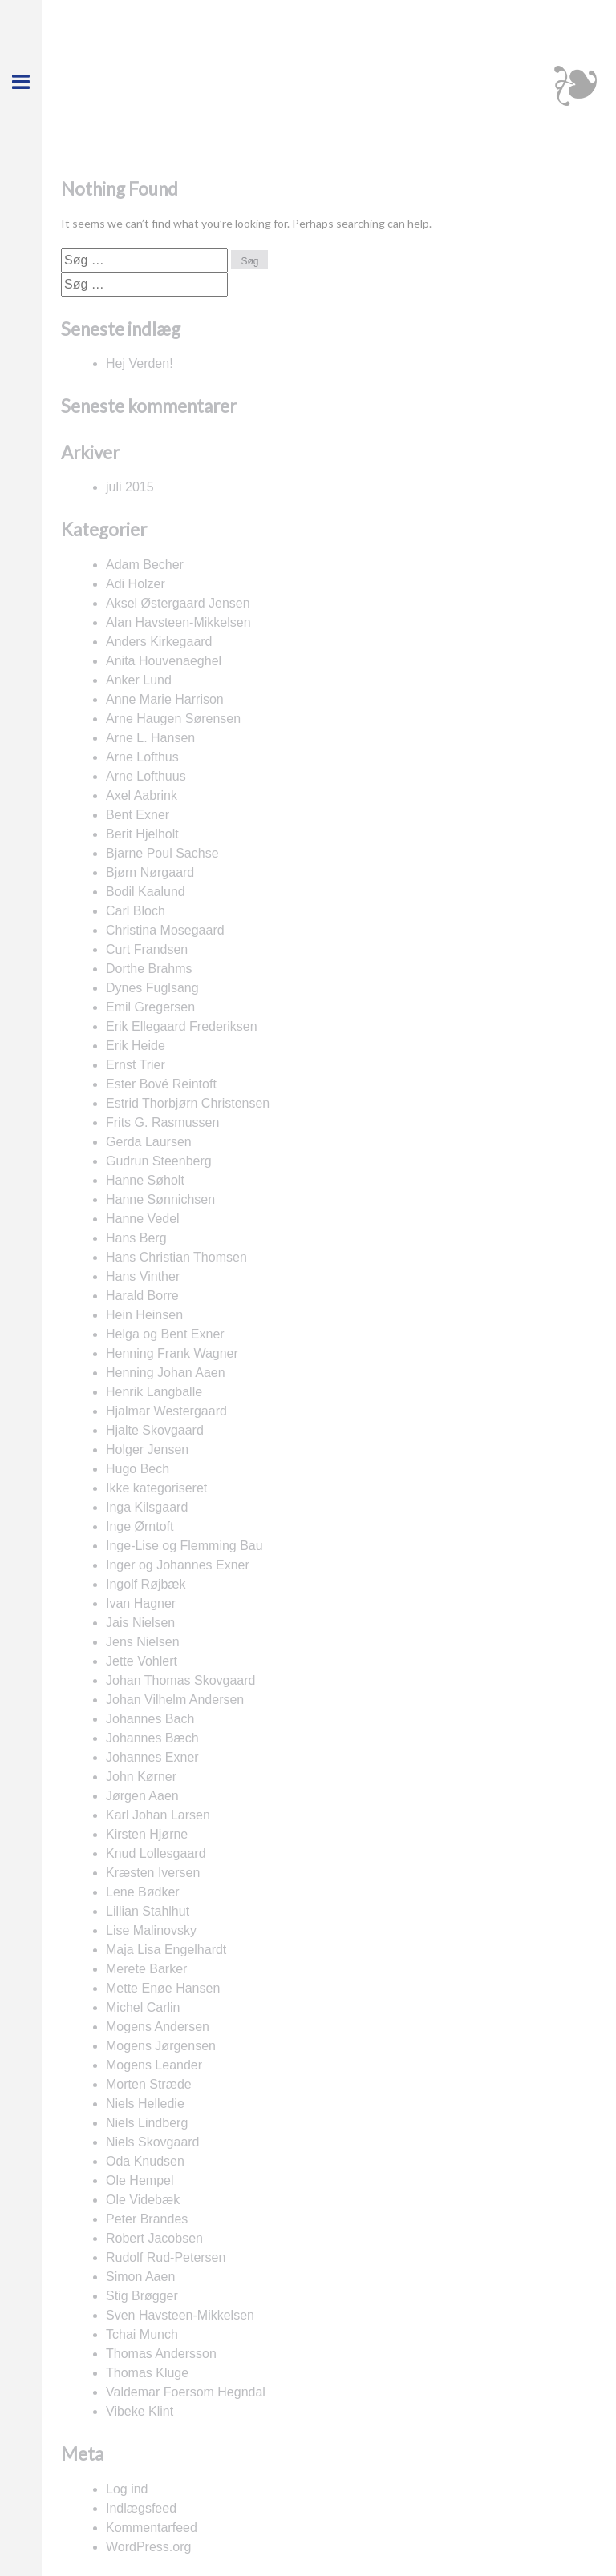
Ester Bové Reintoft (161, 1084)
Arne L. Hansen (150, 738)
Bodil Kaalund (145, 891)
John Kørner (141, 1776)
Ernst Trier (135, 1065)
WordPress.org (148, 2547)
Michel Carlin (143, 2007)
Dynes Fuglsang (152, 988)
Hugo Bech (137, 1469)
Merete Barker (146, 1969)
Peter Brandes (147, 2219)
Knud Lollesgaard (156, 1853)
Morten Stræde (149, 2084)
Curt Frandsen (147, 949)
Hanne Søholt (145, 1180)
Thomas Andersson (161, 2353)
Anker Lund (139, 680)
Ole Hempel (139, 2180)
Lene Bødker (143, 1892)
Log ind (127, 2489)
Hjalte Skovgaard (155, 1430)
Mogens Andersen (157, 2026)
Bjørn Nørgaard (150, 872)
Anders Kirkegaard (159, 641)
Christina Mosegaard (165, 930)
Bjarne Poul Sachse (162, 853)
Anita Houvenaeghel (163, 661)
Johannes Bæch (152, 1738)
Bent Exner (137, 815)
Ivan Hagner (141, 1603)
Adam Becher (145, 564)
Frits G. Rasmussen (162, 1122)
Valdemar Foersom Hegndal (185, 2392)
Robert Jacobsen (154, 2238)
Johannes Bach (150, 1719)
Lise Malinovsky (151, 1930)
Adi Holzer (135, 584)
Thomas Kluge (147, 2373)
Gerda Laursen (149, 1142)
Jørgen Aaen (142, 1796)
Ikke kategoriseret (156, 1488)
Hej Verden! (139, 363)
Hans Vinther (143, 1276)
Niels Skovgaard (153, 2142)
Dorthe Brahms (149, 968)
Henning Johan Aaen (165, 1372)
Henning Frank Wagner (172, 1353)
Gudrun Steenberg (159, 1161)
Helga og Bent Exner (165, 1334)
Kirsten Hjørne (147, 1834)
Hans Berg (136, 1238)
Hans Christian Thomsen (176, 1257)
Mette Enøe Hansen (163, 1988)
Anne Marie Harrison (165, 699)
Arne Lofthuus (146, 776)
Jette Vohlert (141, 1661)
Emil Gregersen (150, 1007)
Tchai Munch (142, 2334)
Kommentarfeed (151, 2527)
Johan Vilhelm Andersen (175, 1699)
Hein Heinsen (144, 1315)
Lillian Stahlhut (147, 1911)
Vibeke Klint (139, 2411)
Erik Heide (135, 1045)
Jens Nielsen (143, 1642)
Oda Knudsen (145, 2161)
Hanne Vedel (143, 1218)
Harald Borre (142, 1295)
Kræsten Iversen (153, 1873)
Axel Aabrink (141, 795)
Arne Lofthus (142, 757)
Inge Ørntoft (140, 1526)
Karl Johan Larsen (158, 1815)
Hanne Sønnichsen (160, 1199)
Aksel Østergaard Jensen (178, 603)
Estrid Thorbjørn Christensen (188, 1103)
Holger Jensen (147, 1449)
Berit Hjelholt (142, 834)
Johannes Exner (152, 1757)
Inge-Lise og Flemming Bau (184, 1545)
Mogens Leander (154, 2065)
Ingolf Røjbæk (146, 1584)
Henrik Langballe (154, 1392)
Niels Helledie (145, 2103)
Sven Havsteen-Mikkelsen (180, 2315)
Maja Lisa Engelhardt (166, 1949)
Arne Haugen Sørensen (173, 718)
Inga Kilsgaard (147, 1507)
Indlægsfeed (141, 2508)
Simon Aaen (140, 2276)
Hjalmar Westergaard (166, 1411)
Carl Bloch (135, 911)
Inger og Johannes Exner (177, 1565)
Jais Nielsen (140, 1622)
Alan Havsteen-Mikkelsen (178, 622)
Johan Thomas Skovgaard (180, 1680)
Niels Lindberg (147, 2123)
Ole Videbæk (143, 2200)
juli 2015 (130, 487)
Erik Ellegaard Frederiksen (181, 1026)
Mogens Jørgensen (161, 2046)
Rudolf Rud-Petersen (165, 2257)
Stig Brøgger (142, 2296)
